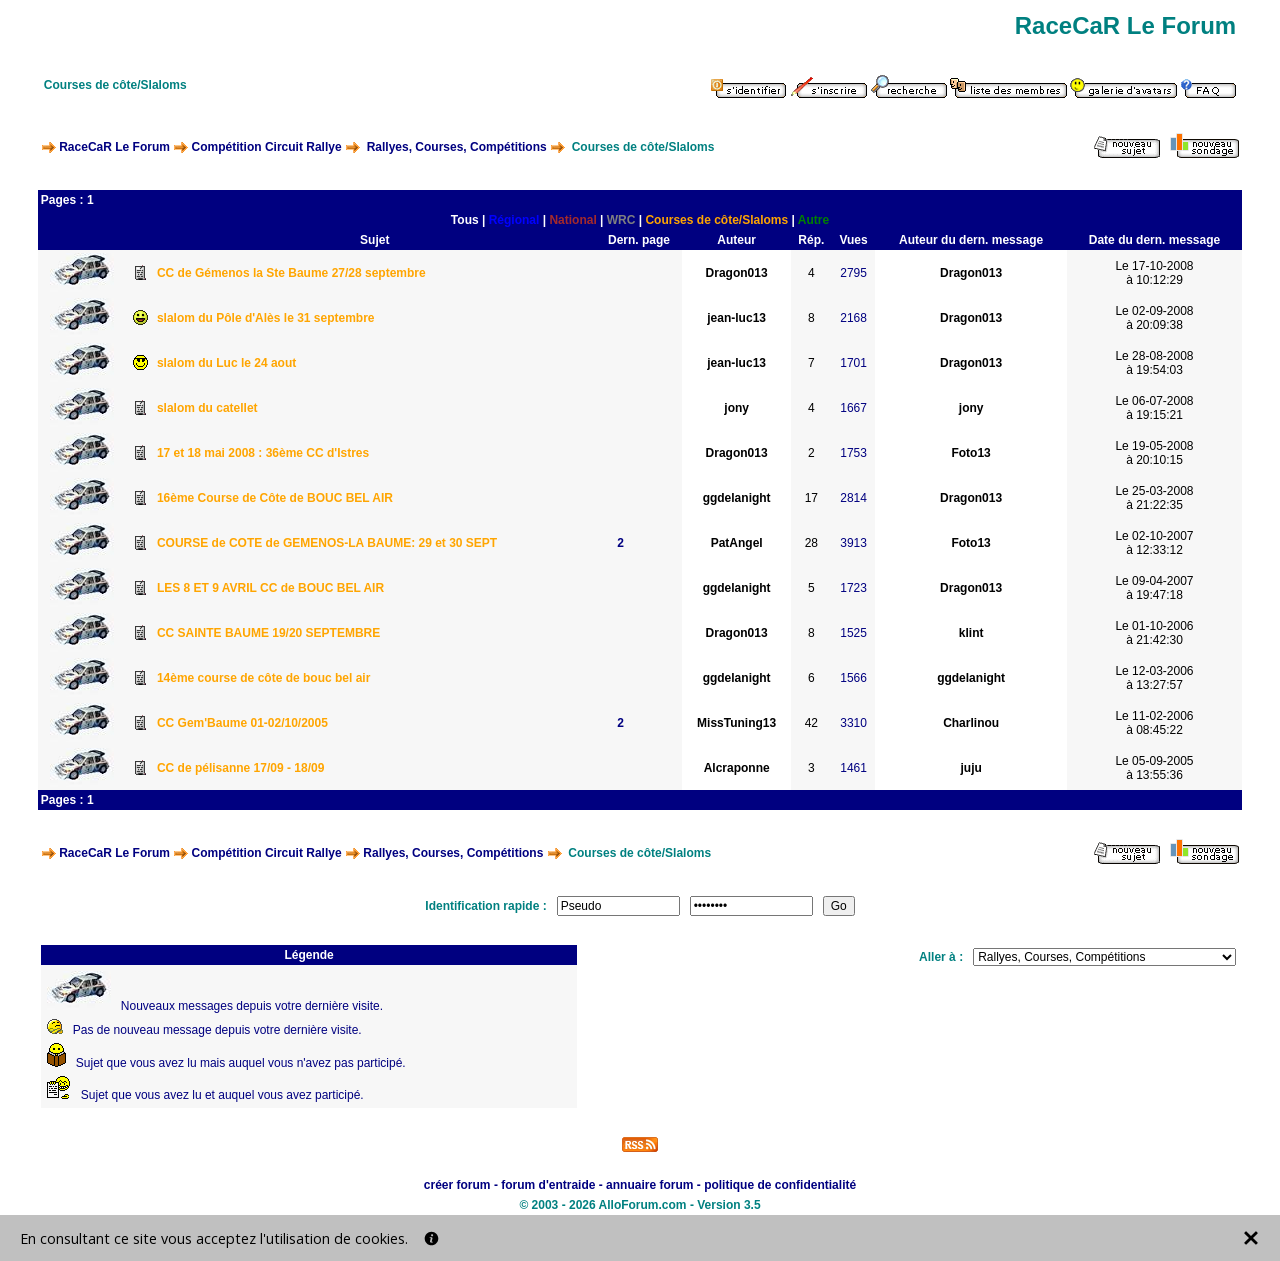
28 (811, 543)
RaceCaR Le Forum (114, 147)
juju (970, 768)
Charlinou (971, 723)
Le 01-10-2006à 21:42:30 (1154, 633)
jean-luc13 (736, 318)
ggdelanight (737, 498)
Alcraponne (737, 768)
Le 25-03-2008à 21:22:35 (1154, 498)
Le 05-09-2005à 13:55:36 (1154, 768)
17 (811, 498)
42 (811, 723)
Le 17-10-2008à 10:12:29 (1154, 273)
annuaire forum (649, 1185)
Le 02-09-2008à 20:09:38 (1154, 318)
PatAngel (737, 543)
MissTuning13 (736, 723)
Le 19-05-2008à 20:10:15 (1154, 453)
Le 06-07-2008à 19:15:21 (1154, 408)
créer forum (457, 1185)
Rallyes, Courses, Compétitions (457, 147)
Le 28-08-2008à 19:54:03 (1154, 363)
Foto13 (970, 453)
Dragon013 (737, 273)
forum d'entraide (548, 1185)
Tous (465, 220)
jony (736, 408)
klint (971, 633)
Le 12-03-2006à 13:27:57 (1154, 678)
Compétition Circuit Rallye (267, 147)
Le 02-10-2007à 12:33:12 (1154, 543)
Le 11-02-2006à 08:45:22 (1154, 723)
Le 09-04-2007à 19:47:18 (1154, 588)
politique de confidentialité (780, 1185)
